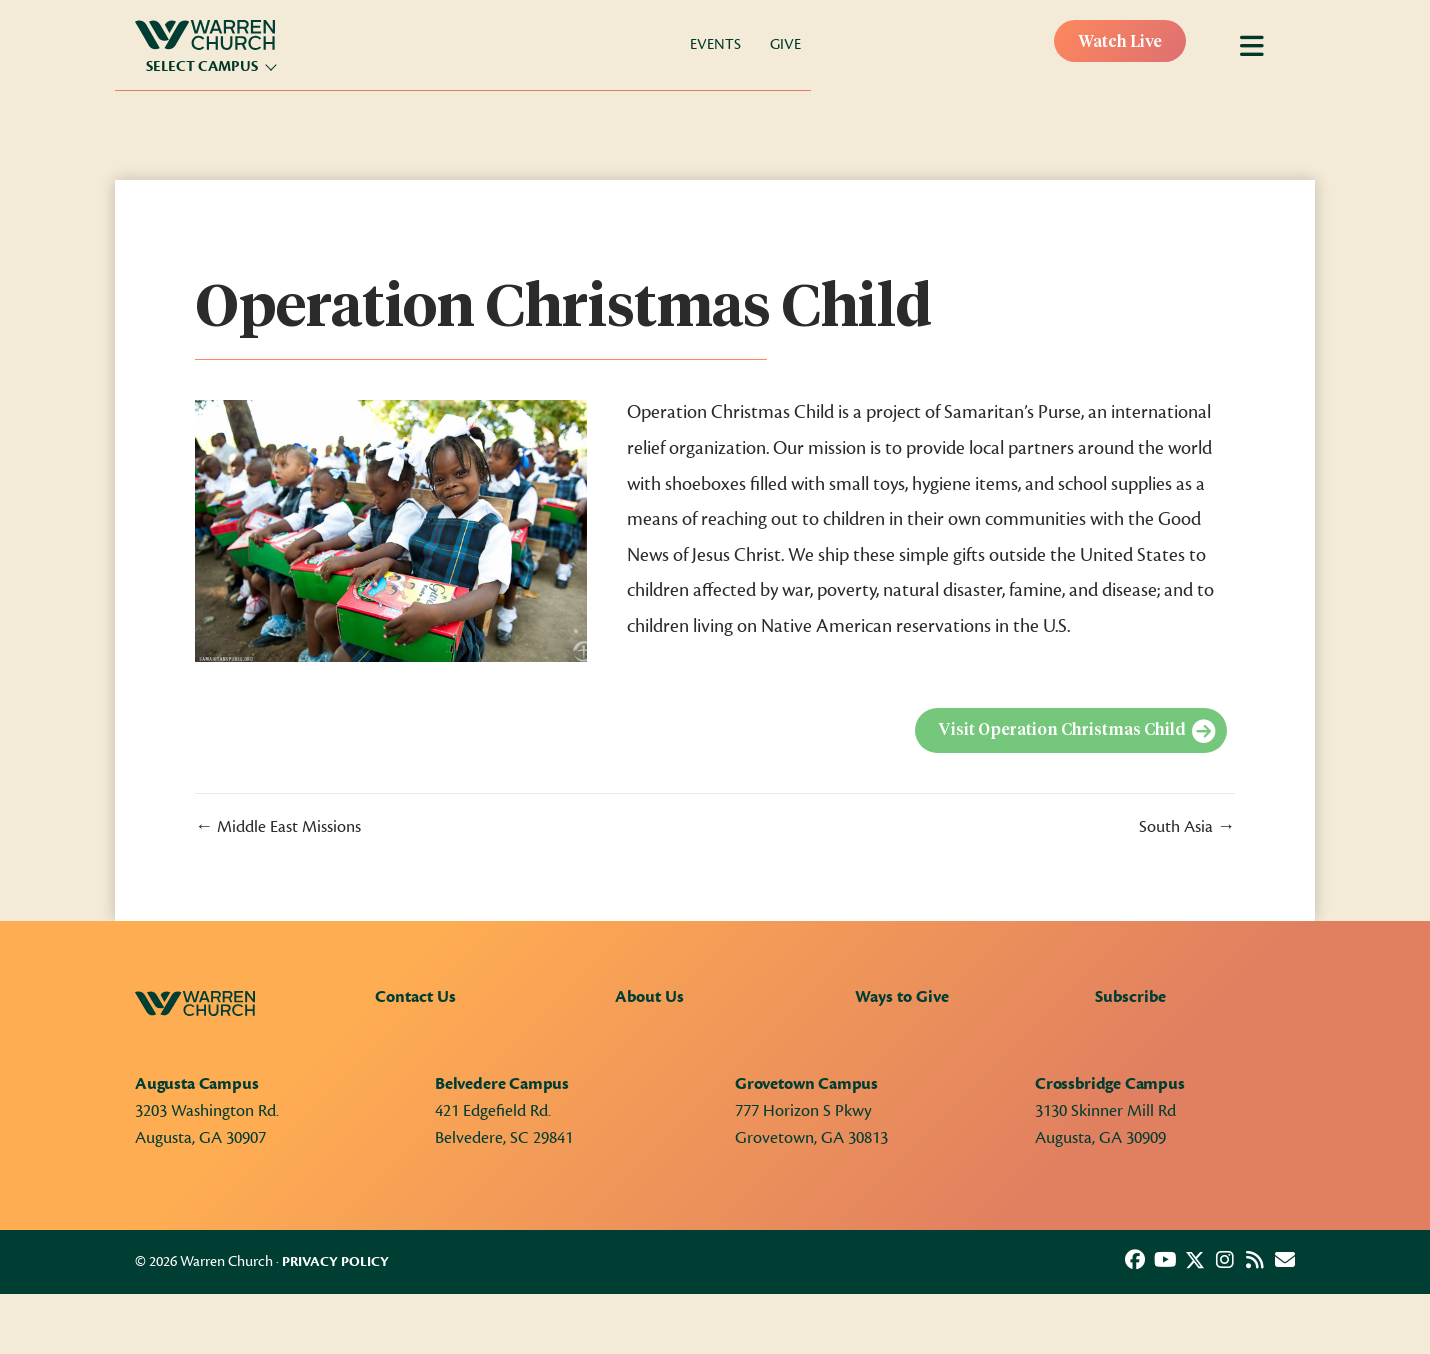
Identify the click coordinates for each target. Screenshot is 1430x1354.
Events (715, 44)
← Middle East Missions (278, 827)
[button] (1135, 1260)
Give (785, 44)
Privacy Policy (335, 1262)
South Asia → (1187, 827)
